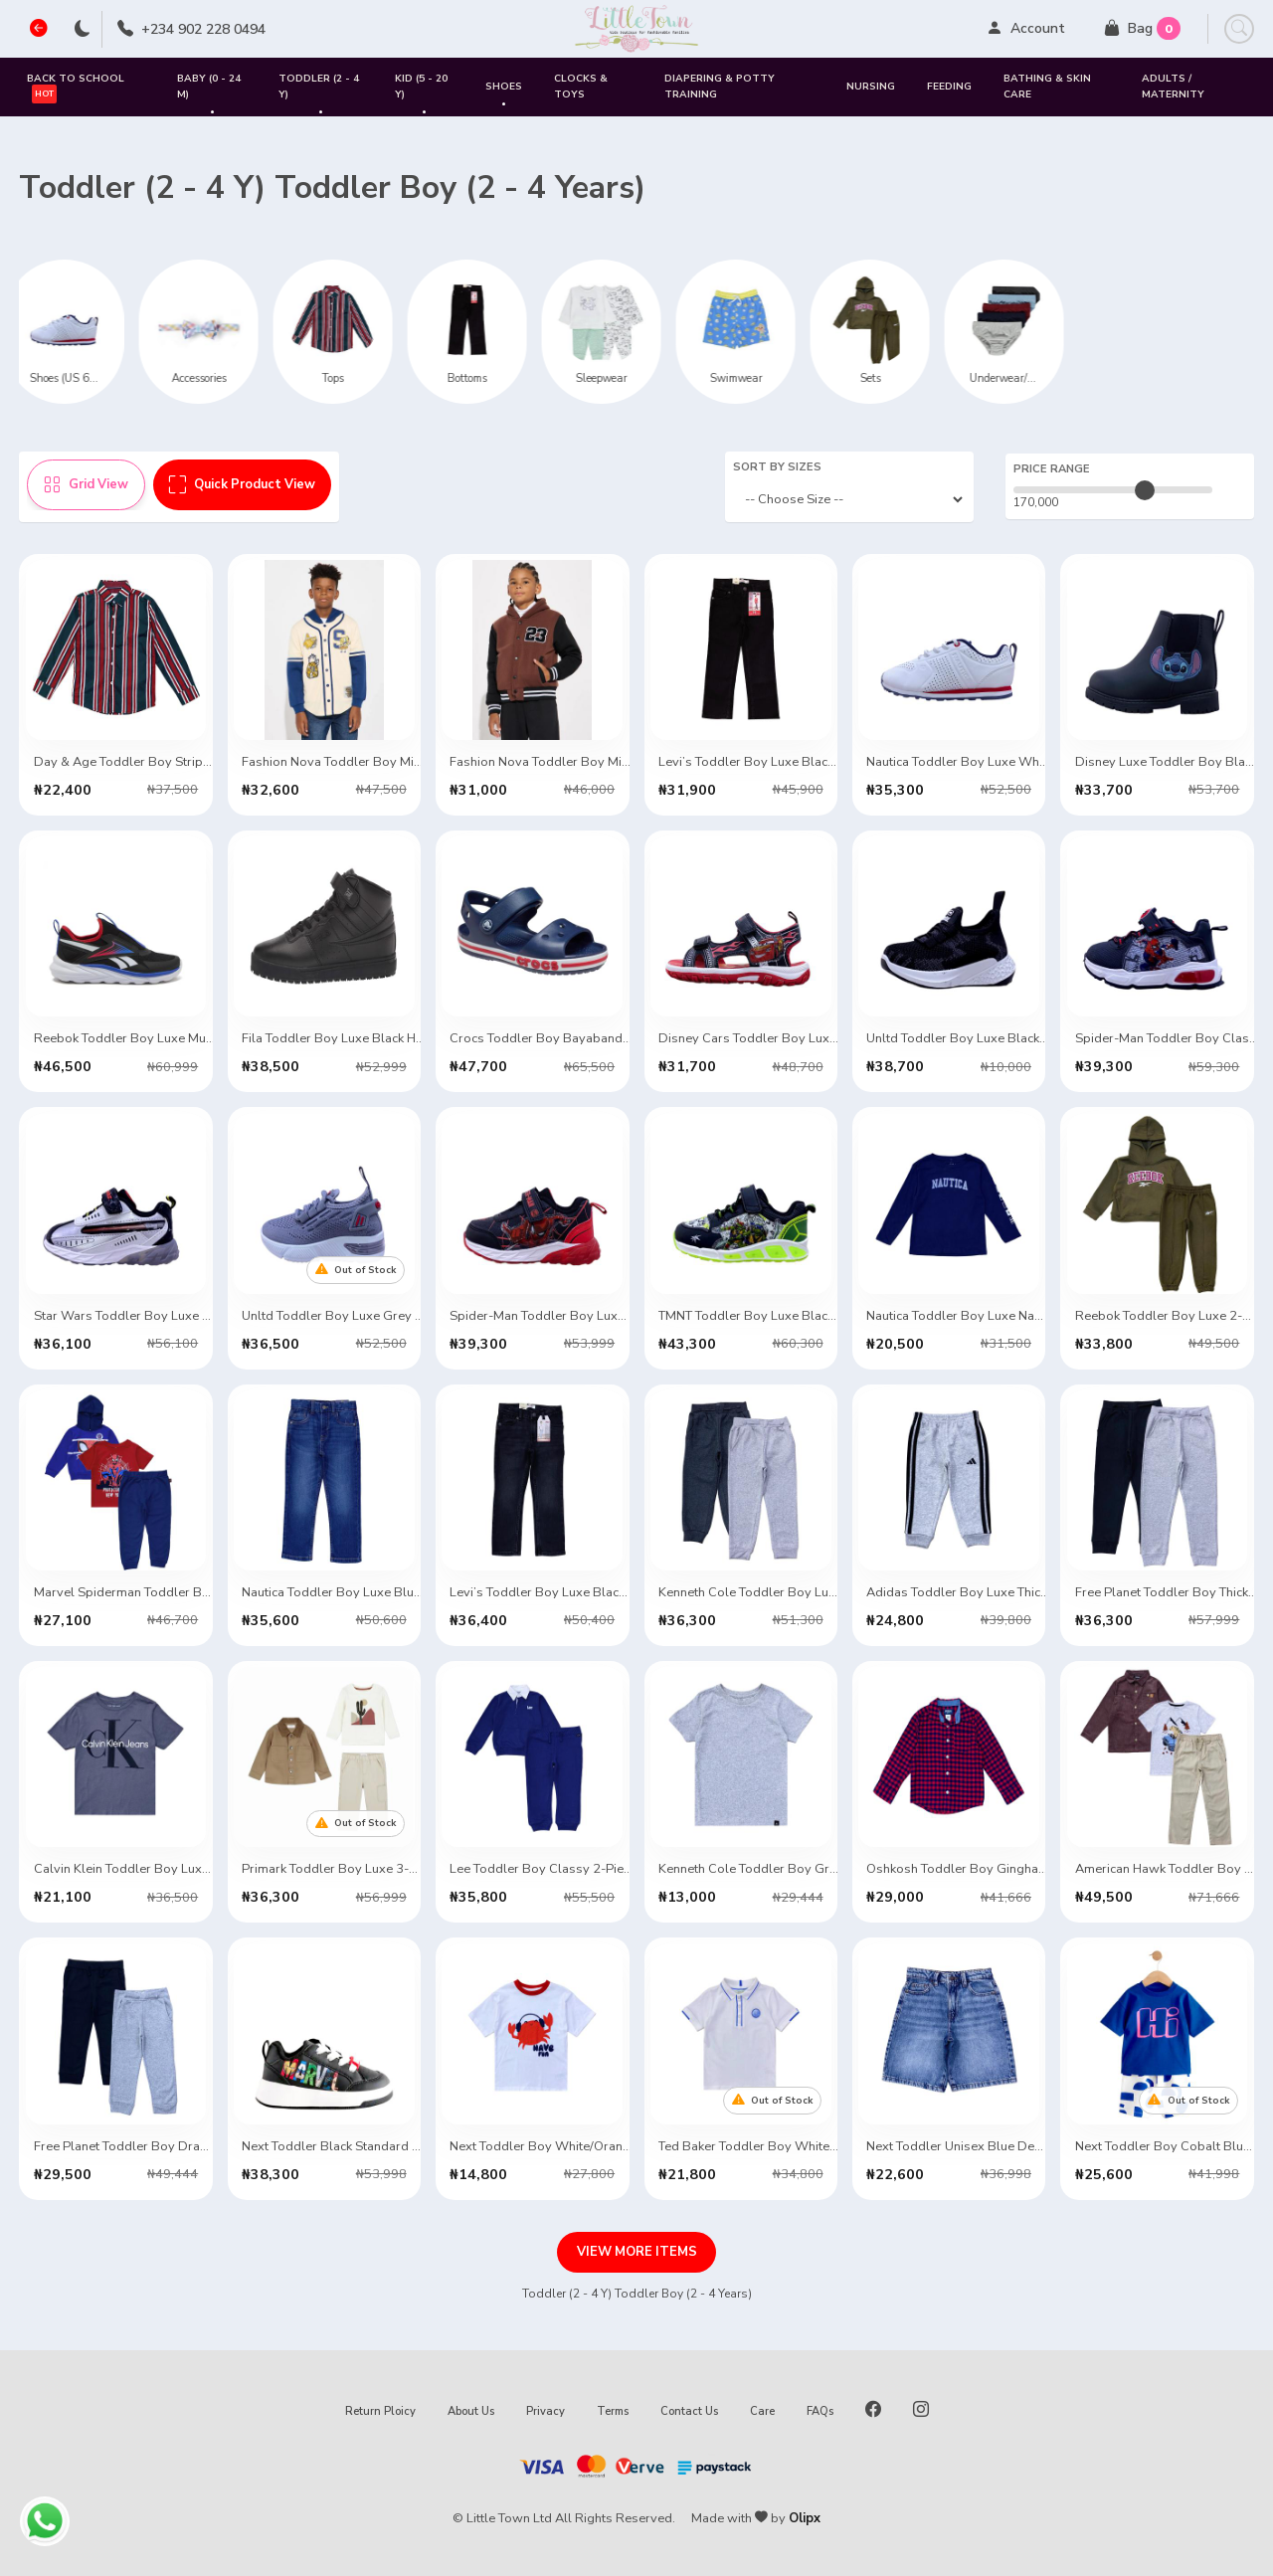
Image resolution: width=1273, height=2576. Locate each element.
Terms (613, 2411)
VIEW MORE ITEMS (637, 2252)
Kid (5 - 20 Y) (421, 94)
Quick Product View (242, 484)
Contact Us (689, 2411)
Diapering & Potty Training (719, 86)
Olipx (804, 2518)
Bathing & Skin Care (1047, 86)
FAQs (820, 2411)
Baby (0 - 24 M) (209, 94)
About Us (471, 2411)
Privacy (545, 2411)
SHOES (503, 94)
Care (762, 2411)
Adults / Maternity (1173, 86)
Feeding (949, 86)
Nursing (870, 86)
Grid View (86, 484)
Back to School (75, 87)
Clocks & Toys (581, 86)
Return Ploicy (380, 2411)
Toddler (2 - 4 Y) (318, 94)
